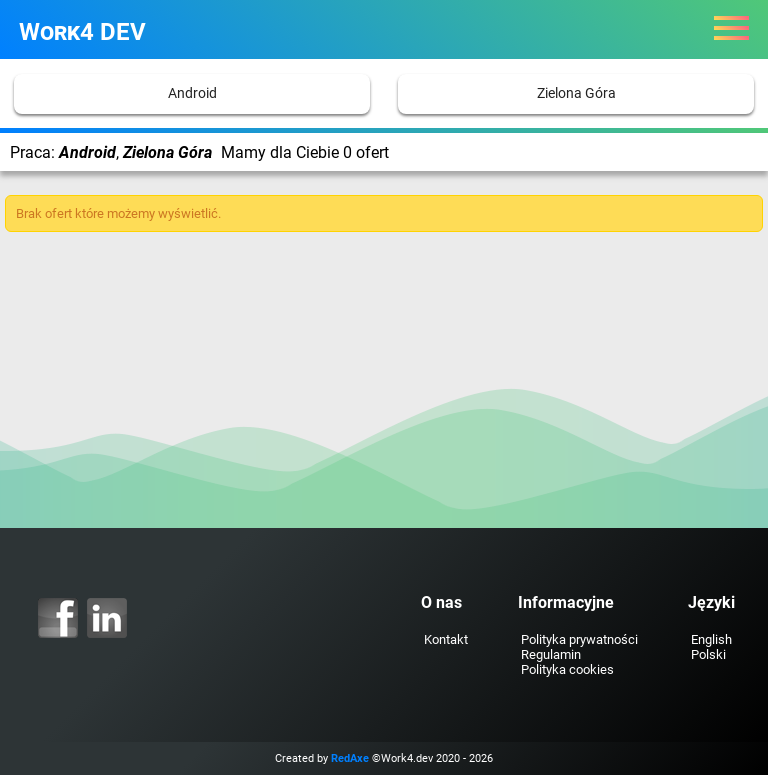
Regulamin (551, 654)
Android (192, 93)
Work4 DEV (82, 32)
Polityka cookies (567, 669)
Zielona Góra (576, 93)
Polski (708, 654)
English (711, 639)
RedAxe (350, 758)
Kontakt (446, 639)
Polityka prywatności (579, 639)
